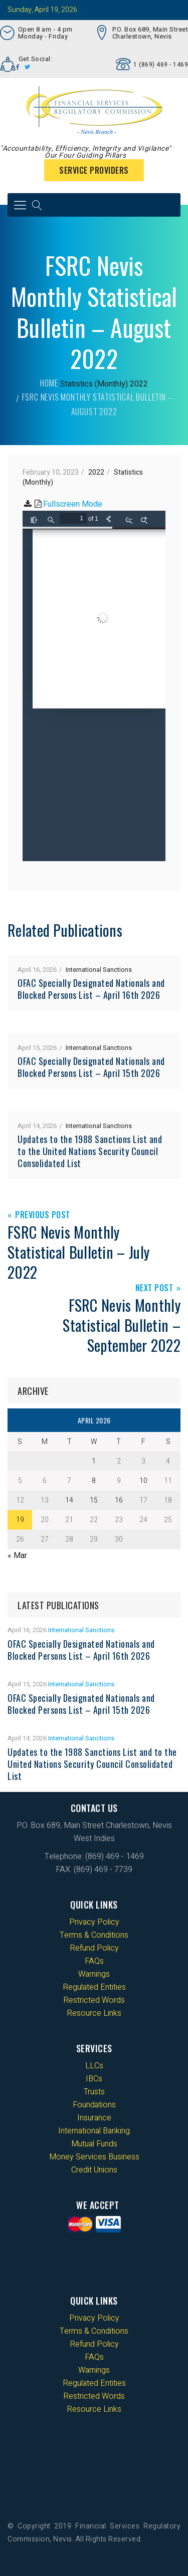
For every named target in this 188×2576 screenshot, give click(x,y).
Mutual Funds (94, 2144)
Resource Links (94, 2013)
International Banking (94, 2131)
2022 (139, 384)
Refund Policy (94, 1948)
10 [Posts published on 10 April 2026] (143, 1481)
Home (49, 383)
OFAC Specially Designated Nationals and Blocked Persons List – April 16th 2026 (91, 988)
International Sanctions (99, 969)
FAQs (94, 1961)
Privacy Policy (94, 1922)
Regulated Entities (94, 1987)
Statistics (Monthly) (94, 384)
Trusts (94, 2092)
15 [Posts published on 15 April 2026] (94, 1500)
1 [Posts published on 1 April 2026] (94, 1461)
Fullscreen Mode (72, 504)
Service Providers (94, 170)
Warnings (94, 1974)
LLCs (94, 2066)
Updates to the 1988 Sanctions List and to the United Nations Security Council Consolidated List (90, 1151)
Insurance (94, 2118)
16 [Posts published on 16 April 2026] (119, 1500)
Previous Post (42, 1215)
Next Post (154, 1288)
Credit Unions (94, 2170)
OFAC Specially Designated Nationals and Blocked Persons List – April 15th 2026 (91, 1066)
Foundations (94, 2105)
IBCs (94, 2079)
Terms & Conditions (94, 1935)
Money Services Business (94, 2157)
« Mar (17, 1556)
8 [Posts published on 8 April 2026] (94, 1481)
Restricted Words (94, 2000)
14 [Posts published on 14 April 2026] (69, 1500)
